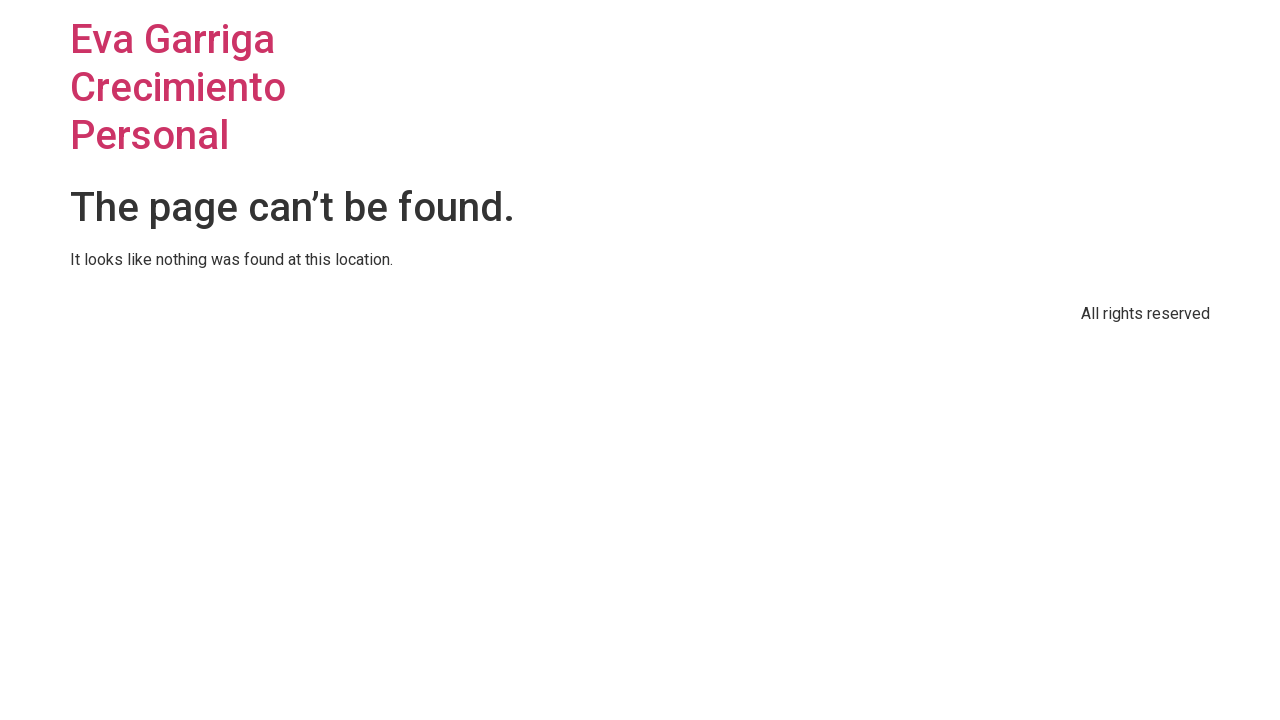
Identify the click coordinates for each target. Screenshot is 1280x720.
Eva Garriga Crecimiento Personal (178, 87)
